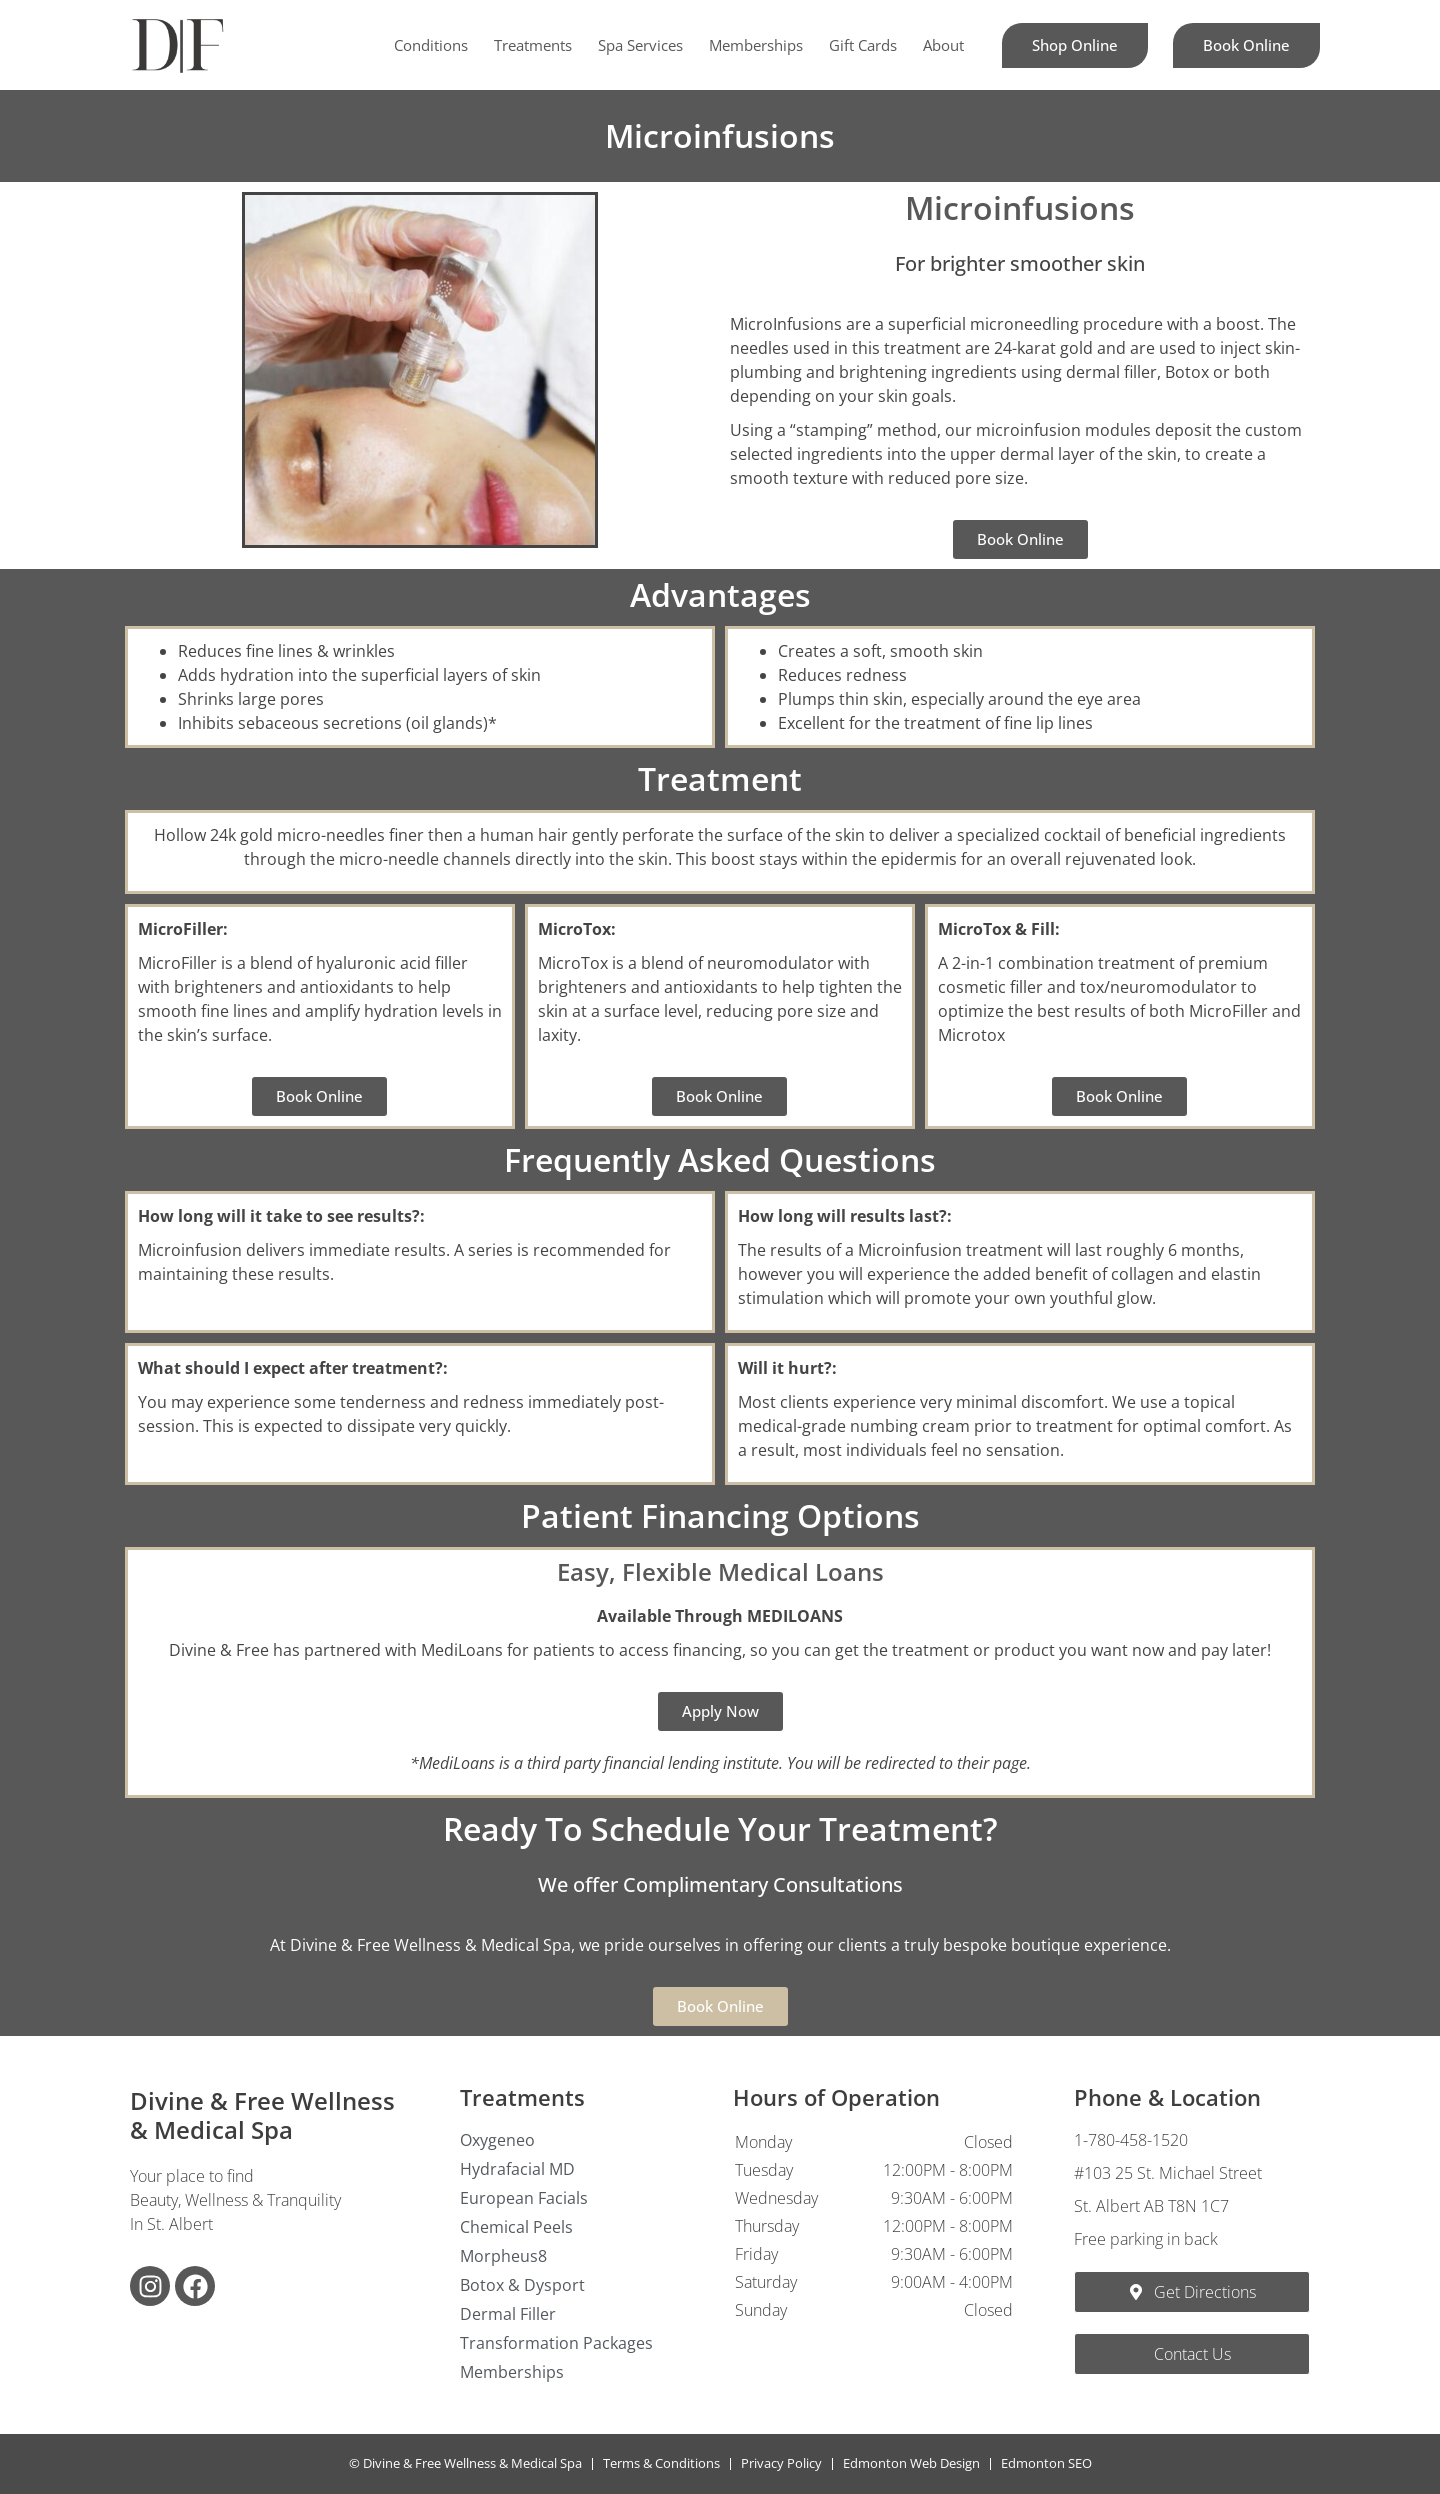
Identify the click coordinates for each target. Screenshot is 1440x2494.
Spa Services (640, 45)
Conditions (431, 45)
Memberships (756, 45)
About (943, 45)
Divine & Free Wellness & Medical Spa (262, 2115)
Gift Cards (863, 45)
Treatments (533, 45)
